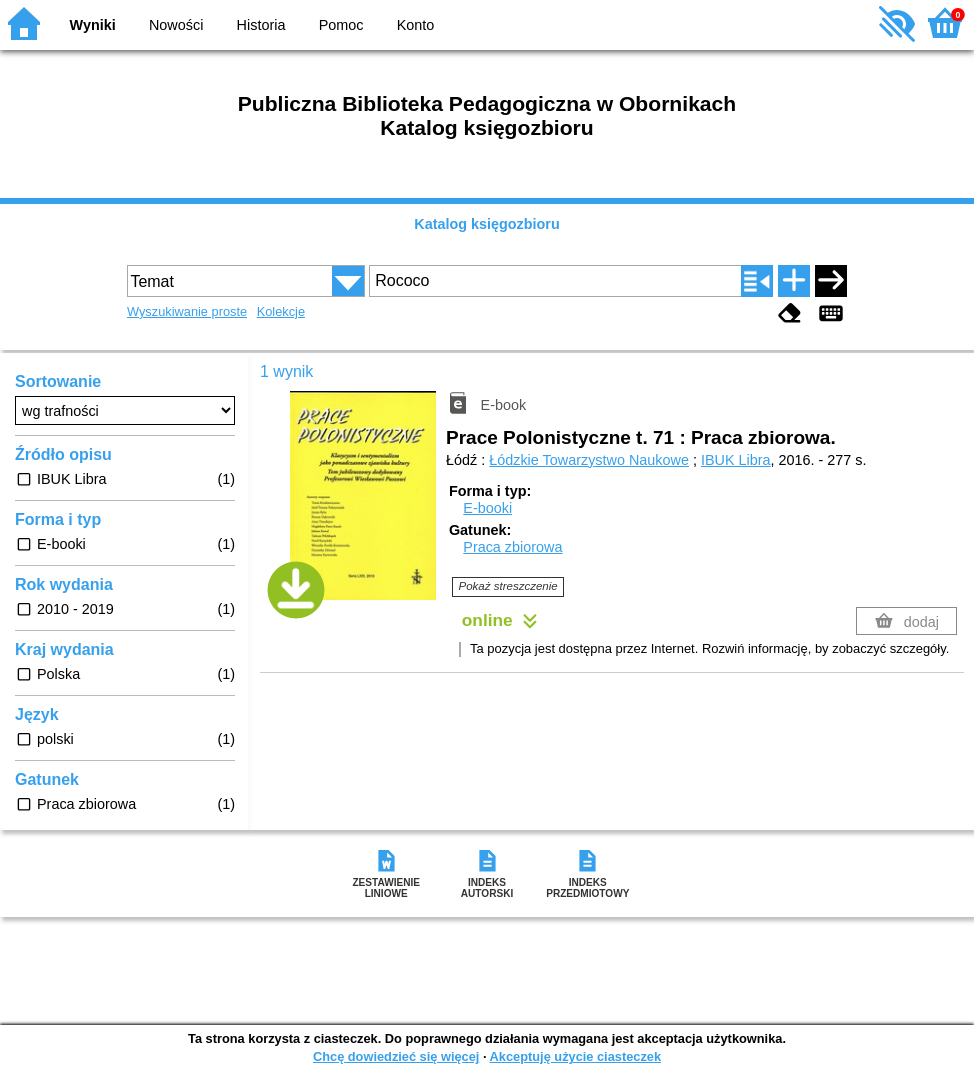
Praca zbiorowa (512, 547)
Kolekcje (281, 311)
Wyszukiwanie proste (187, 311)
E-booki (487, 508)
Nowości (176, 25)
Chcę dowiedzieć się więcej (396, 1056)
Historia (261, 25)
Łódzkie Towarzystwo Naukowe (589, 460)
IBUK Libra (736, 460)
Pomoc (341, 25)
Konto (416, 25)
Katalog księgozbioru (487, 224)
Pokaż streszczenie (508, 586)
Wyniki (93, 25)
